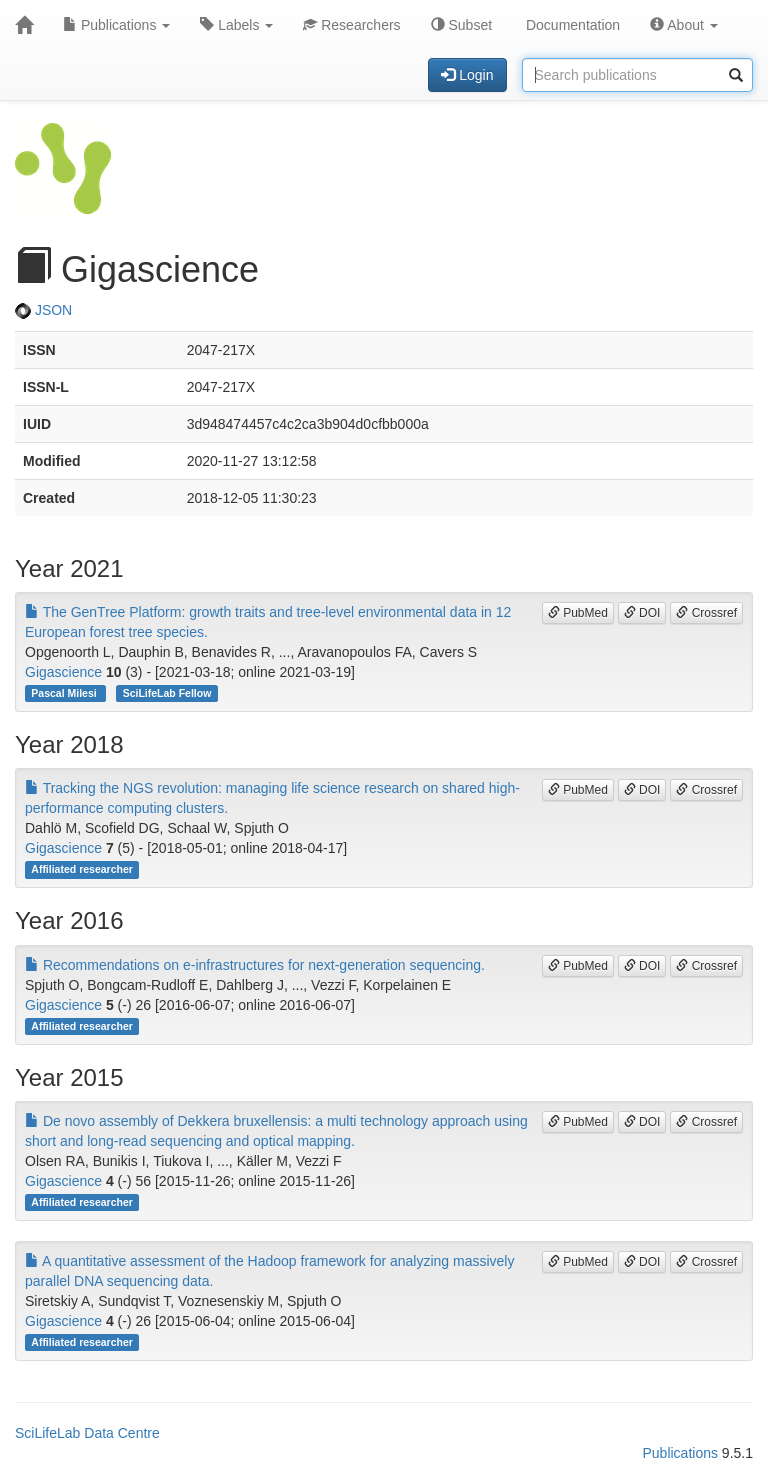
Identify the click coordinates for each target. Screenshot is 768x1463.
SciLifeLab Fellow (167, 693)
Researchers (351, 25)
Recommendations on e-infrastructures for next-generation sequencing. (255, 965)
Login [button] (467, 75)
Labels (236, 25)
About (684, 25)
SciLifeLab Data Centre (87, 1433)
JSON (43, 310)
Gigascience (63, 672)
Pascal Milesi (65, 693)
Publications (116, 25)
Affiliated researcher (82, 869)
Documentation (571, 25)
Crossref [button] (706, 613)
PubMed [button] (578, 613)
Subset (461, 25)
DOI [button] (642, 613)
